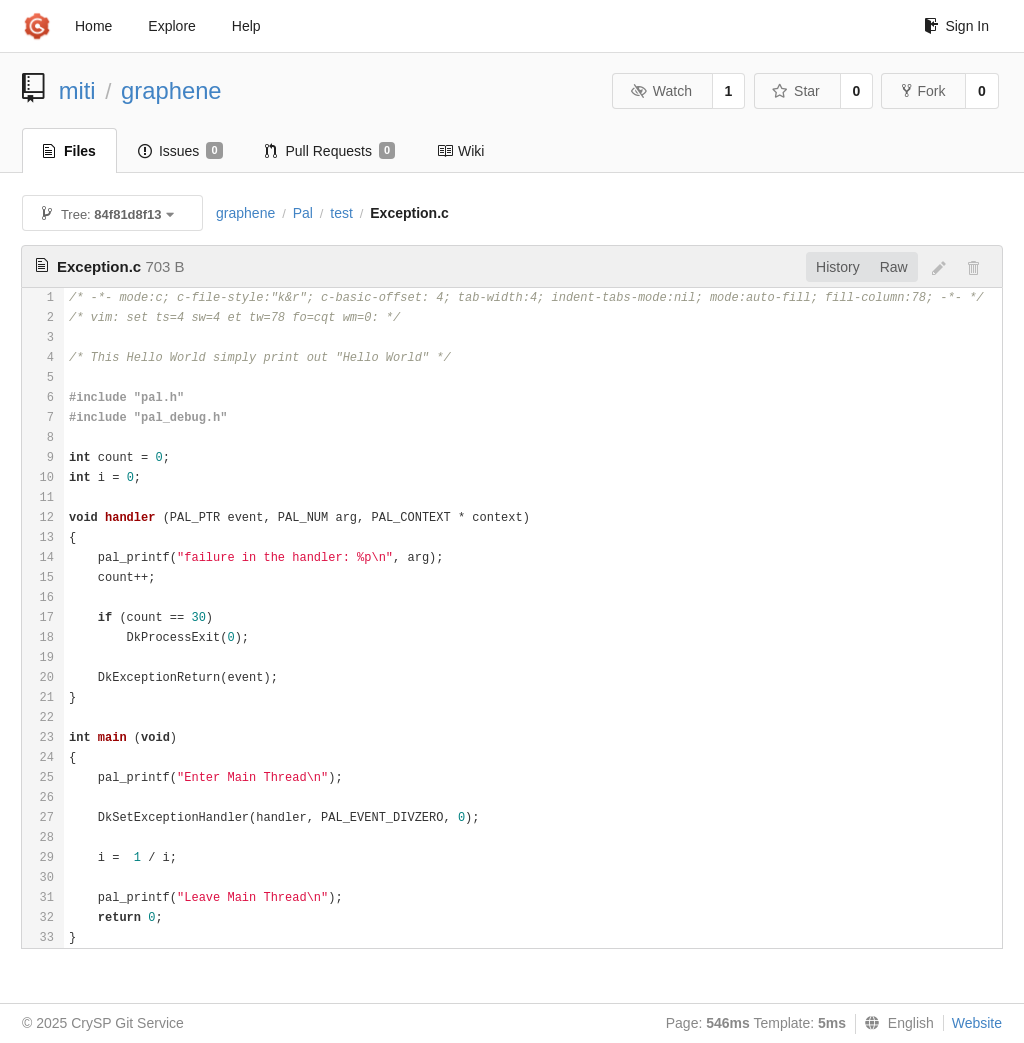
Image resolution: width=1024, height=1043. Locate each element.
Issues (180, 151)
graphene (171, 90)
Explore (171, 26)
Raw (894, 267)
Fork (923, 91)
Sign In (956, 26)
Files (69, 151)
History (838, 267)
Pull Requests (330, 151)
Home (93, 26)
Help (246, 26)
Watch (661, 91)
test (341, 213)
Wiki (460, 151)
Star (796, 91)
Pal (303, 213)
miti (77, 90)
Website (977, 1023)
